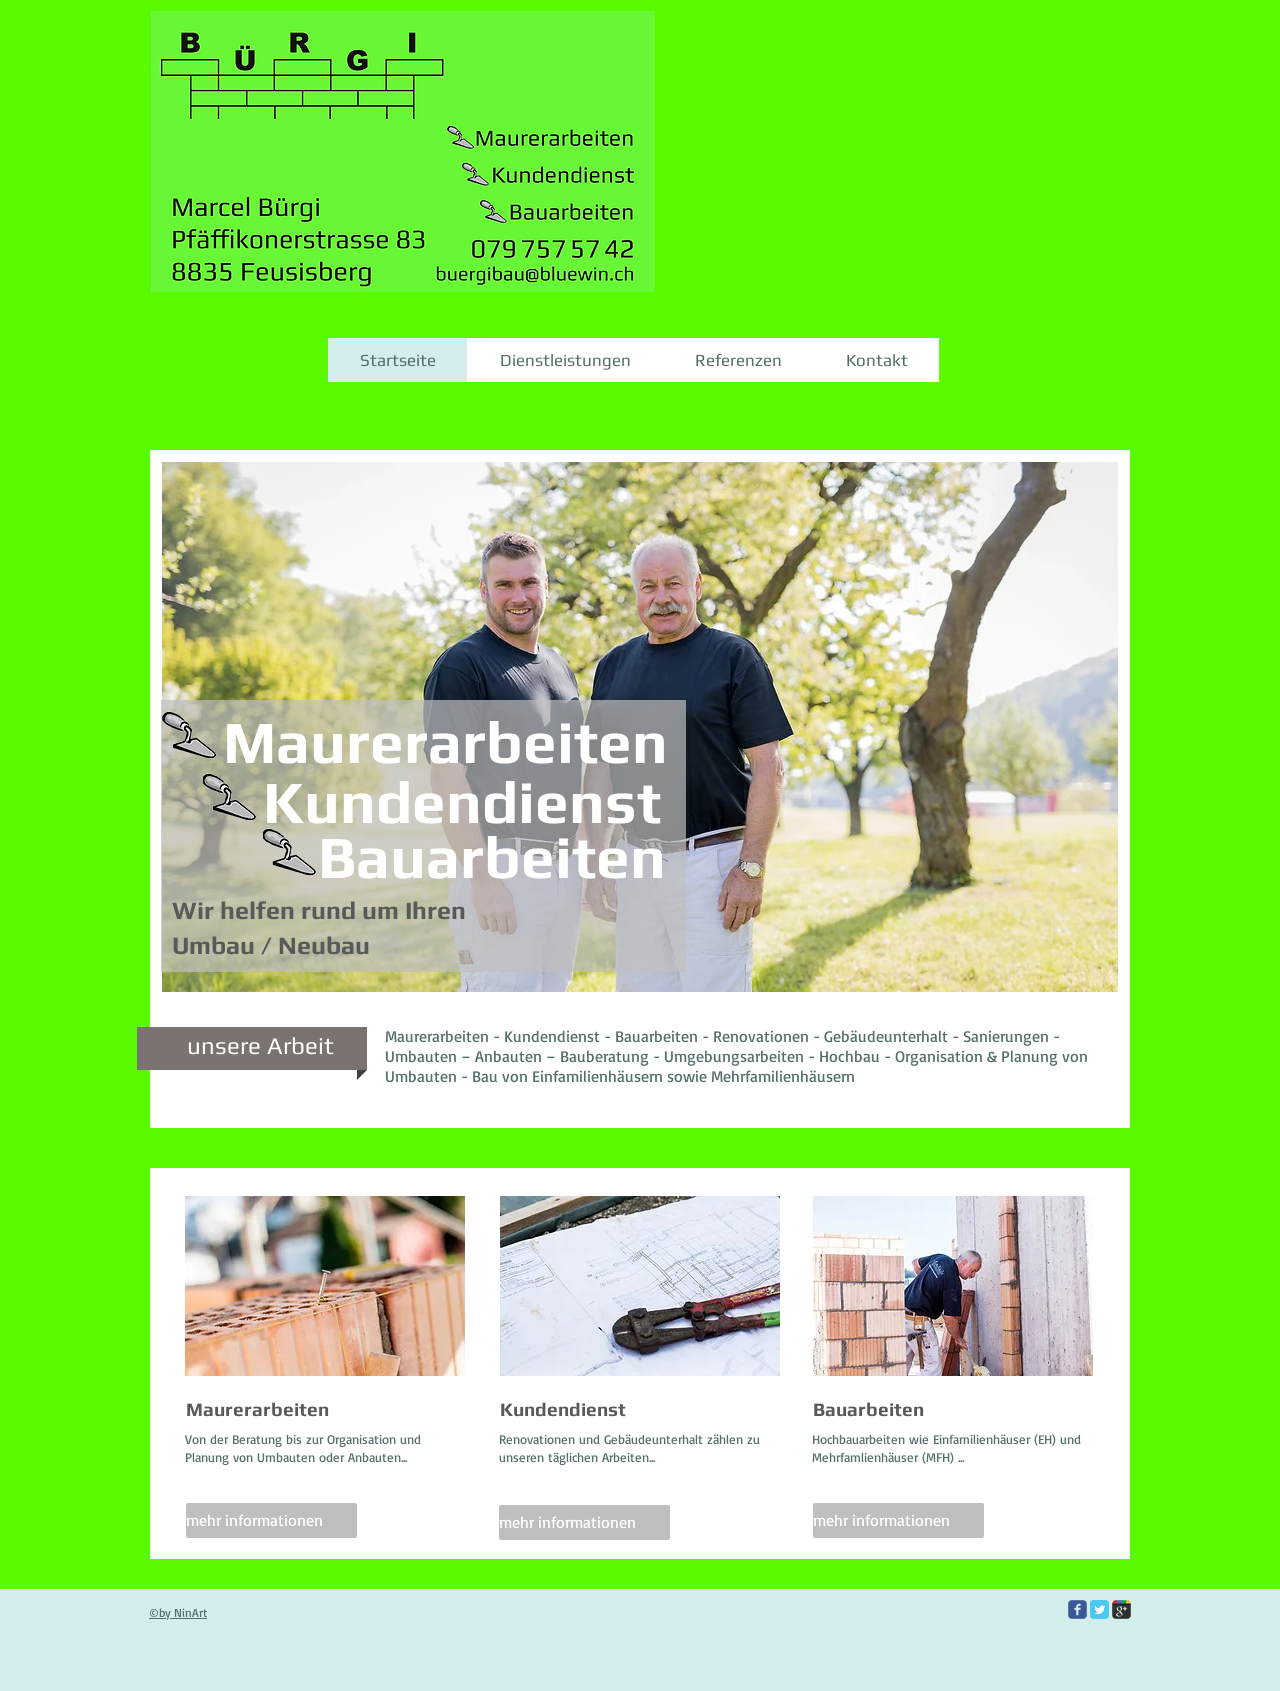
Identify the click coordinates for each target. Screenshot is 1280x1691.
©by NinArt (178, 1612)
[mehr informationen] (271, 1520)
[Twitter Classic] (1099, 1609)
